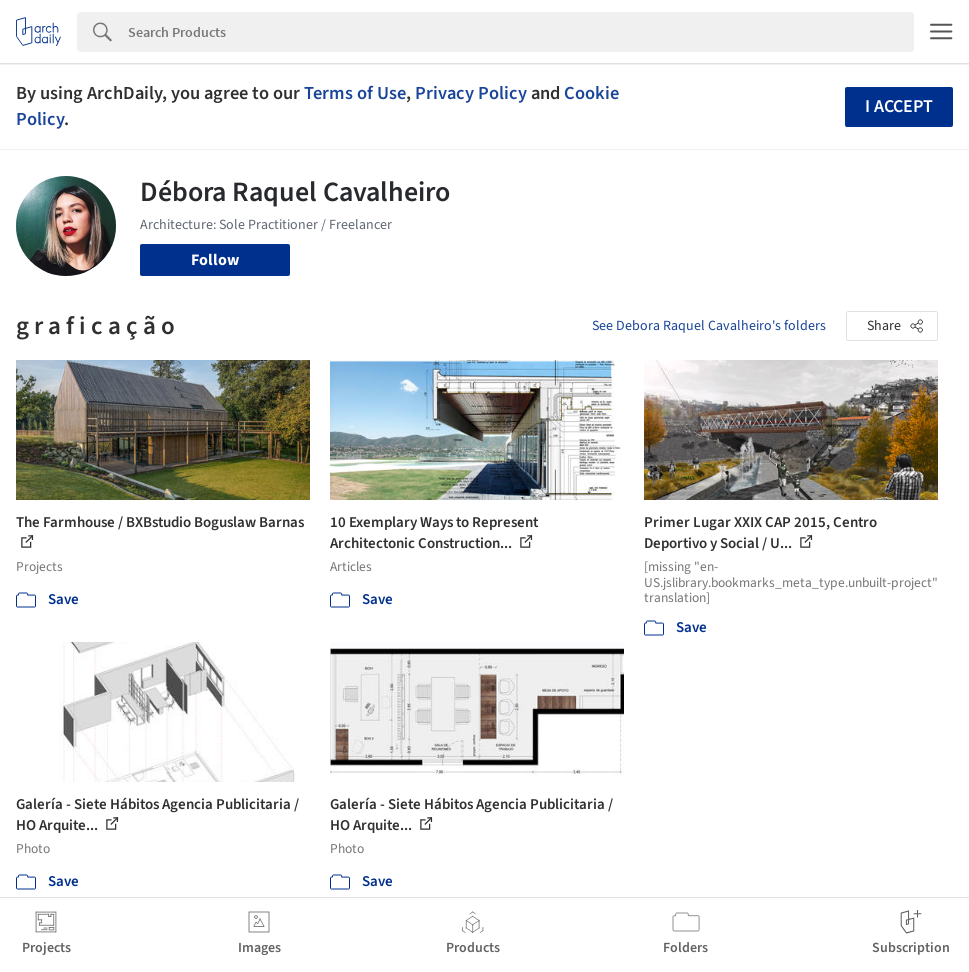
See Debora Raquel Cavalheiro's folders (709, 326)
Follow (215, 260)
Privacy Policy (471, 93)
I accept (899, 106)
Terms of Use (355, 93)
